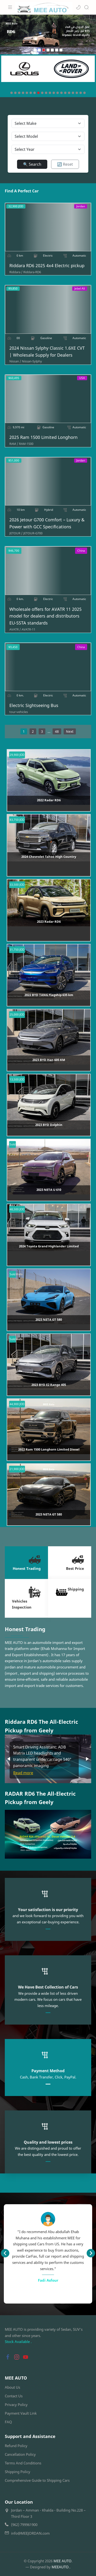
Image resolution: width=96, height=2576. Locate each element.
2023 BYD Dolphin (48, 1125)
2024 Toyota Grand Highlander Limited (49, 1246)
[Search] (86, 7)
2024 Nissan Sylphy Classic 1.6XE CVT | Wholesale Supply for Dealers (47, 351)
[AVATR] (15, 629)
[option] (48, 2248)
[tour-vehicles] (18, 712)
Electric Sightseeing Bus (33, 705)
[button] (78, 7)
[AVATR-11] (28, 629)
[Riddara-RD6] (32, 272)
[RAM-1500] (26, 444)
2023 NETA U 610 (48, 1189)
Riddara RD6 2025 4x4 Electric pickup (46, 265)
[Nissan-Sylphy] (32, 361)
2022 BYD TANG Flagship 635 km (48, 995)
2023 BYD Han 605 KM (48, 1060)
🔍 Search (32, 164)
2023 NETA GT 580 (49, 1319)
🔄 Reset (65, 164)
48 (57, 731)
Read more (23, 1772)
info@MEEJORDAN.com (30, 2533)
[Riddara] (16, 272)
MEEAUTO (60, 2566)
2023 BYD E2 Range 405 (48, 1385)
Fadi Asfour (48, 2280)
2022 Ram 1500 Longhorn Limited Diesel (48, 1449)
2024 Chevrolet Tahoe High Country (48, 856)
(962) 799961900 (24, 2524)
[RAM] (13, 444)
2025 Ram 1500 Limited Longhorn (43, 437)
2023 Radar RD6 (49, 921)
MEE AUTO (63, 2560)
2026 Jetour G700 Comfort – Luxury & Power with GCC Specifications (46, 523)
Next (69, 731)
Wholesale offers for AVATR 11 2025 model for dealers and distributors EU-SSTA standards (45, 616)
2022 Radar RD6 (49, 800)
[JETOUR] (16, 533)
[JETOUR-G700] (32, 533)
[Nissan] (15, 361)
